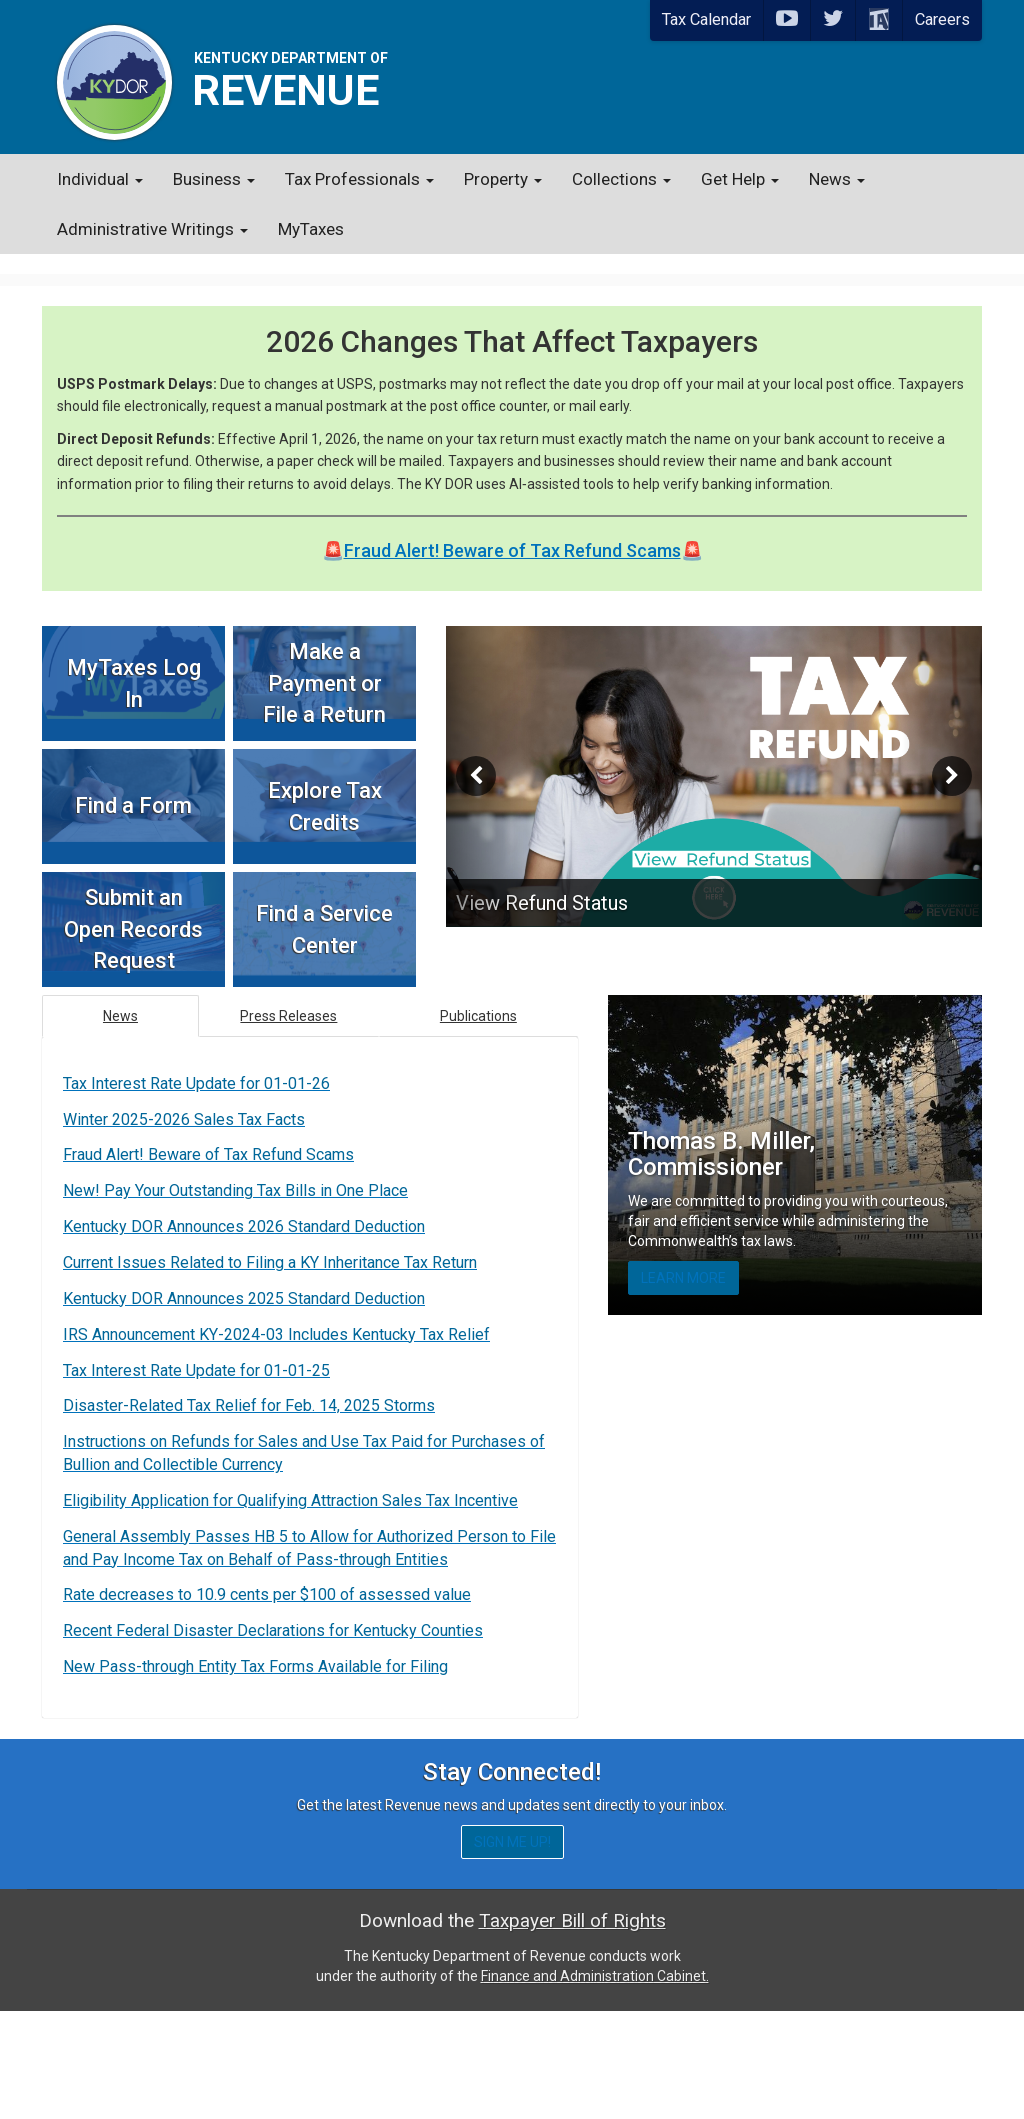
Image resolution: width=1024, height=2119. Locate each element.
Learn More (683, 1258)
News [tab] (120, 996)
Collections (621, 179)
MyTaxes (311, 229)
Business (214, 179)
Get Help (740, 179)
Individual (100, 179)
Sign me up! (512, 1950)
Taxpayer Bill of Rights (572, 2028)
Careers (942, 19)
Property (503, 179)
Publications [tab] (478, 996)
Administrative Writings (152, 229)
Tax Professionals (359, 179)
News (837, 179)
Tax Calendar (706, 19)
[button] (486, 756)
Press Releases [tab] (288, 996)
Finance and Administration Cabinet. (595, 2084)
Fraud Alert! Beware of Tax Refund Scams (512, 530)
